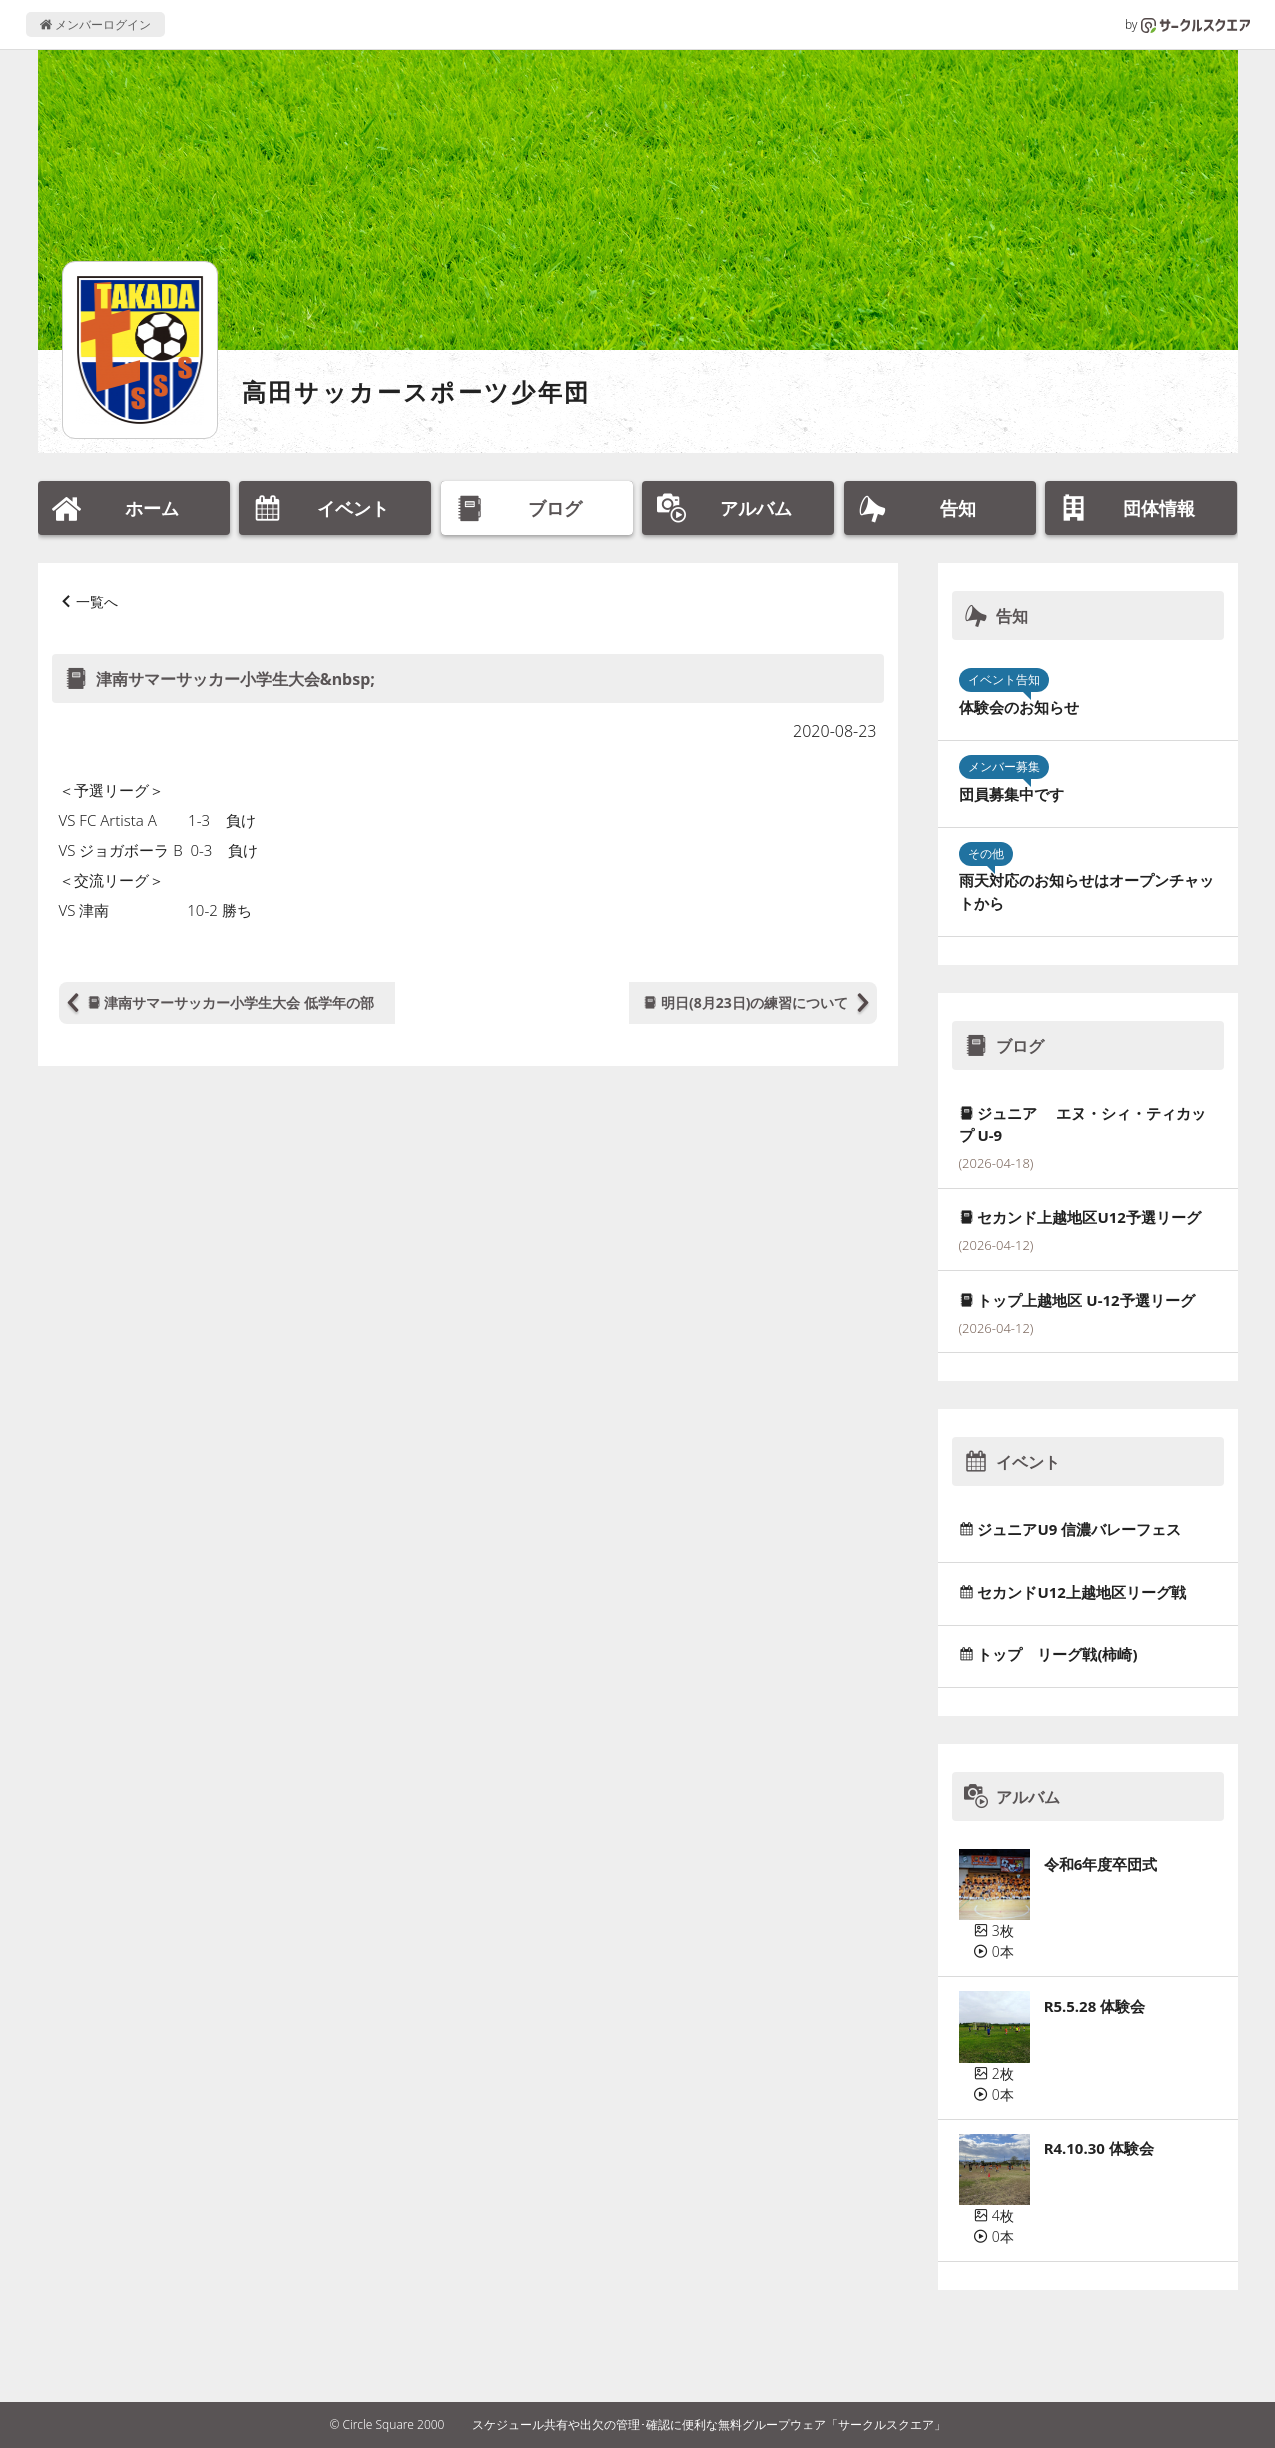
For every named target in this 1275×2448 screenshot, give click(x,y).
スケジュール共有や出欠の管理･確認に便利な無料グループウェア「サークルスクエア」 (709, 2424)
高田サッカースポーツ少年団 (416, 391)
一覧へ (97, 601)
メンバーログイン (95, 24)
